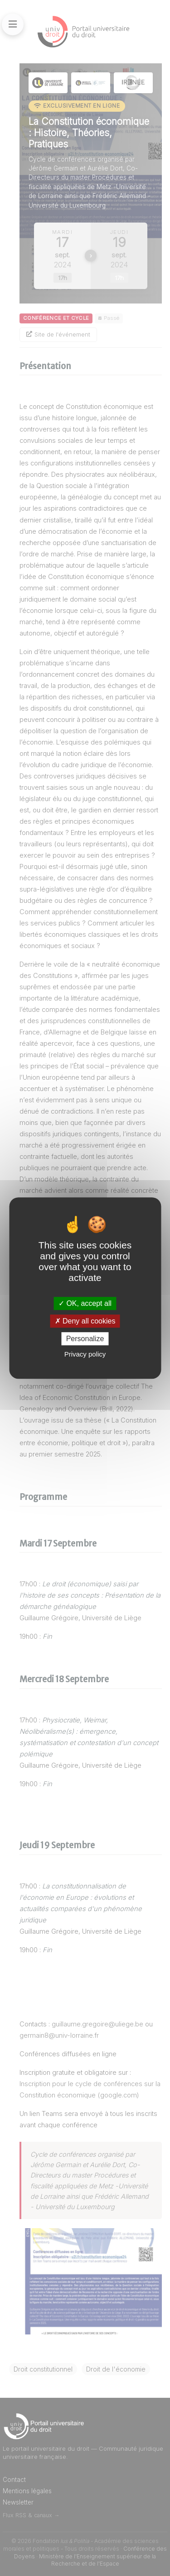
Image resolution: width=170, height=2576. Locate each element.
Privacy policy (85, 1354)
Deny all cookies (85, 1321)
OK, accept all (85, 1303)
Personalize (85, 1339)
